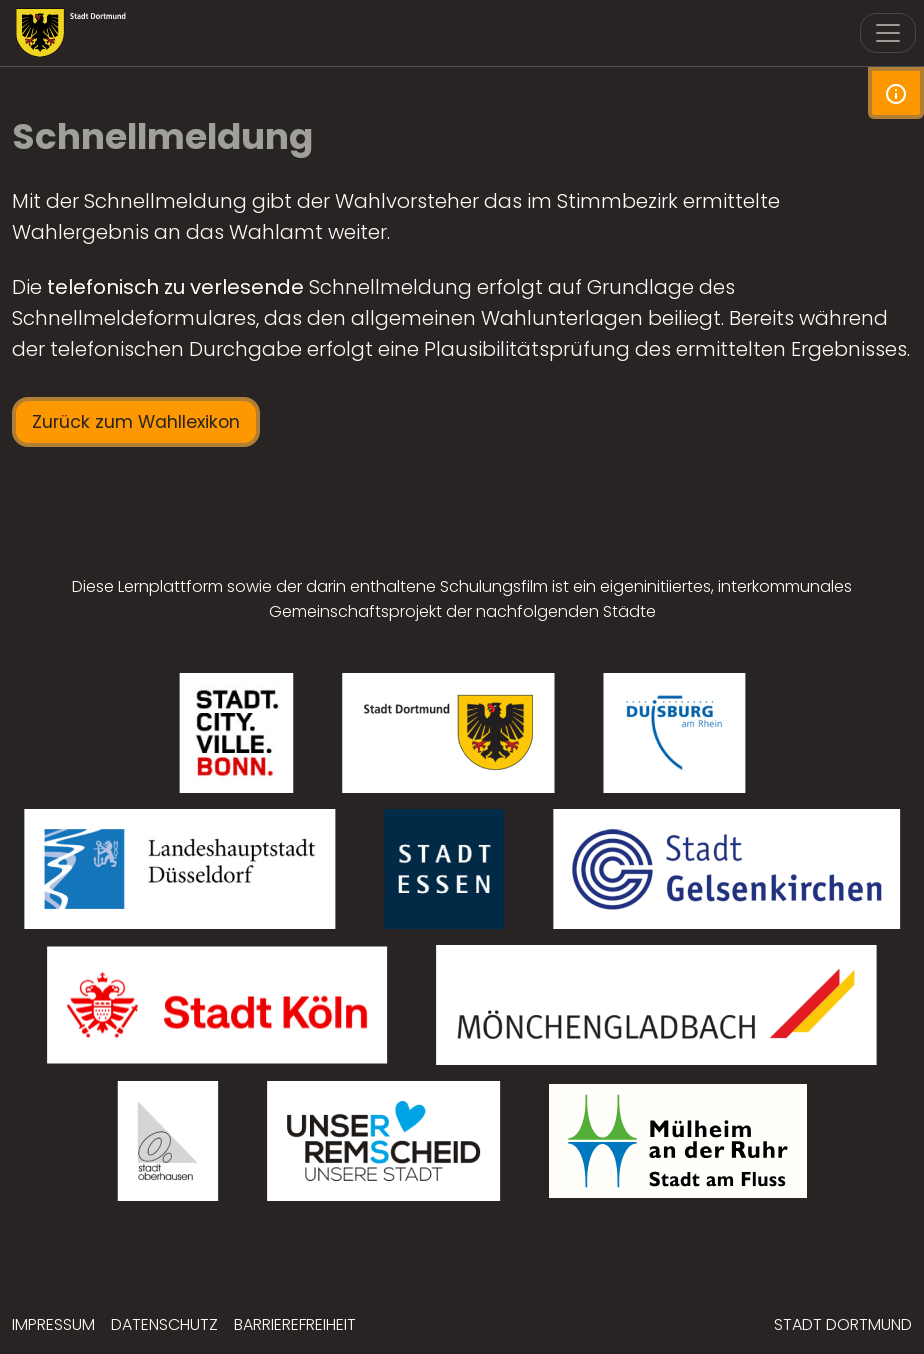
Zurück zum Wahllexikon (136, 422)
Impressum (53, 1324)
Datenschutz (164, 1324)
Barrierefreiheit (295, 1324)
